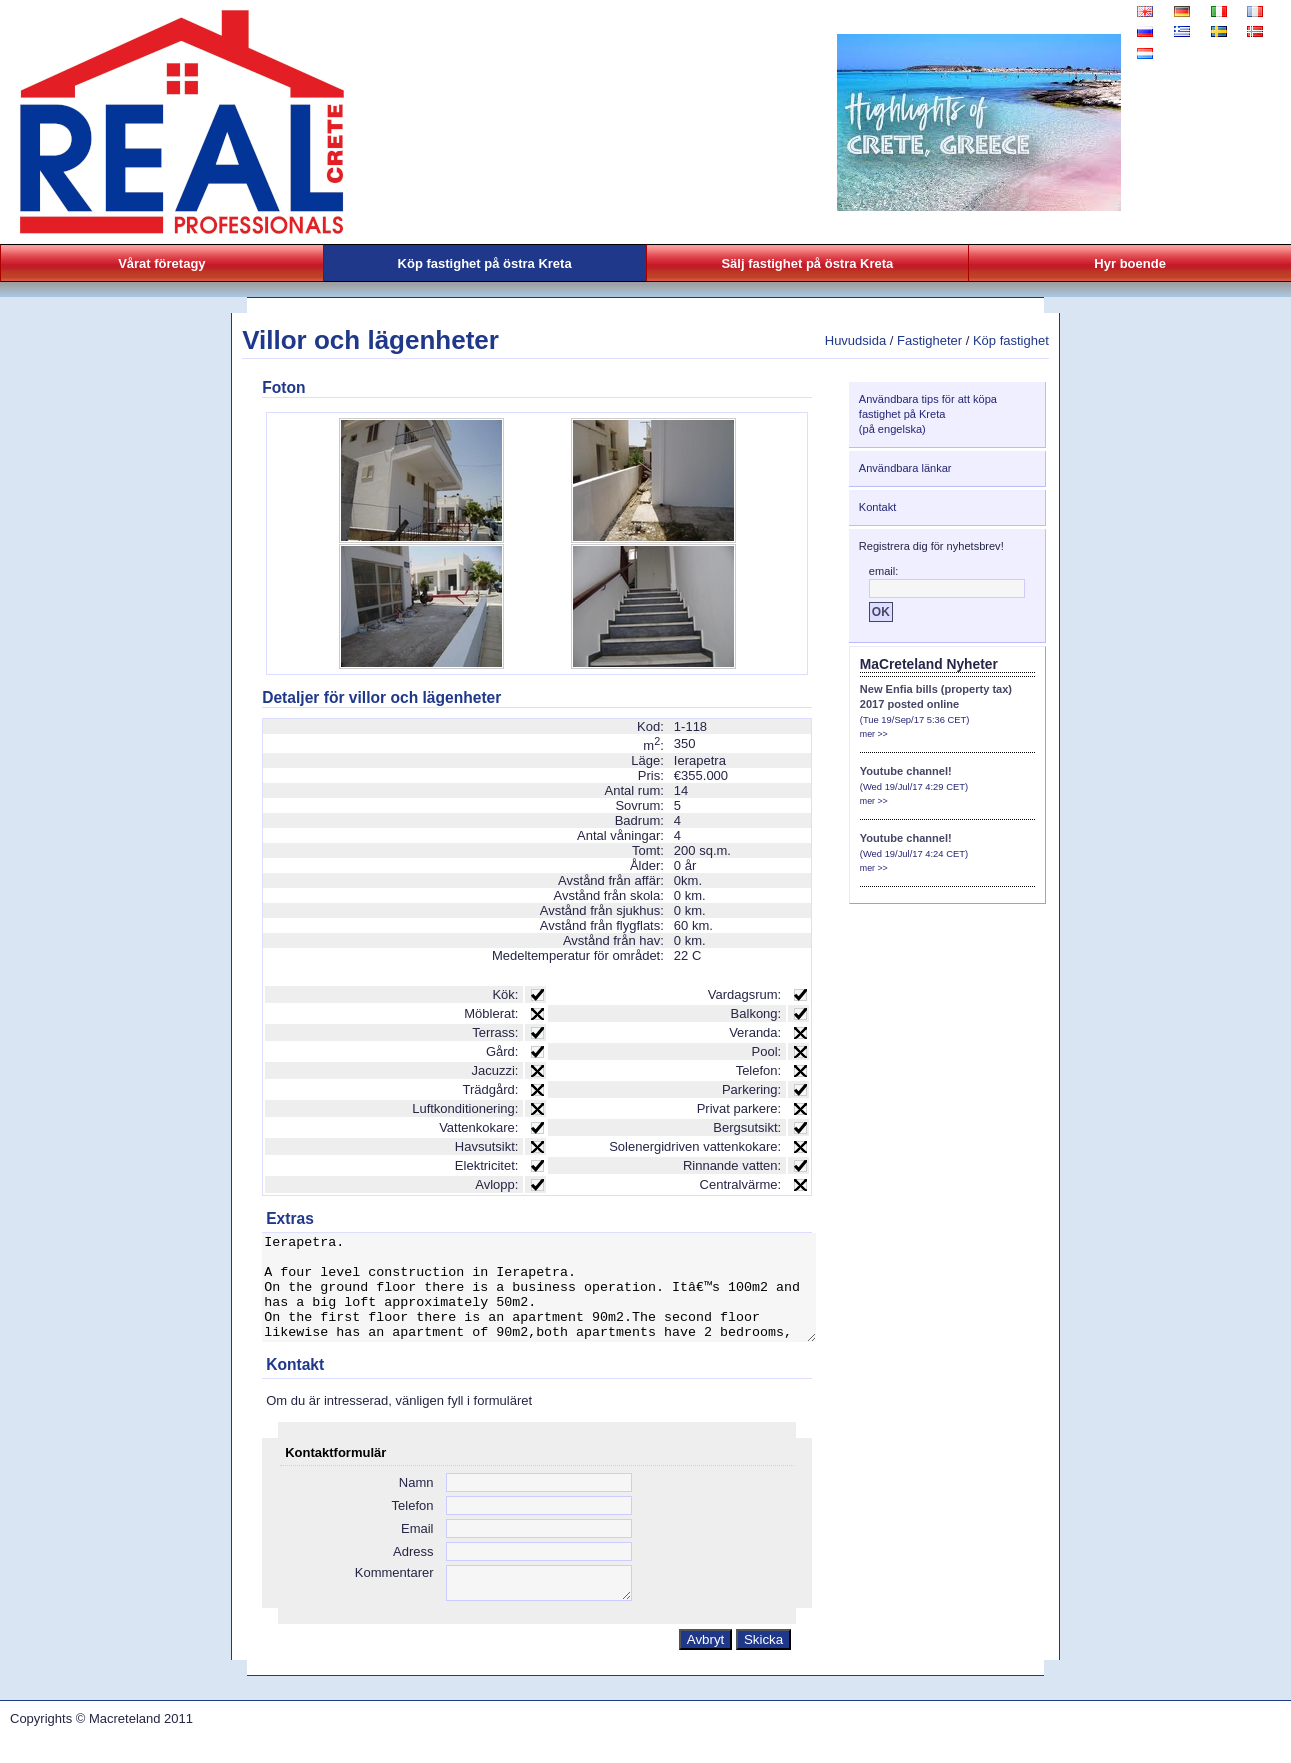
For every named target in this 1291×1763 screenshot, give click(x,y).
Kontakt (877, 507)
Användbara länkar (905, 468)
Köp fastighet (1011, 340)
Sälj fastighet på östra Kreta (807, 263)
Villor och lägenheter (370, 340)
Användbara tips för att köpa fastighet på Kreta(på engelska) (928, 414)
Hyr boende (1130, 263)
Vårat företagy (161, 263)
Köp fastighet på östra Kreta (485, 263)
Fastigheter (929, 340)
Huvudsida (855, 340)
